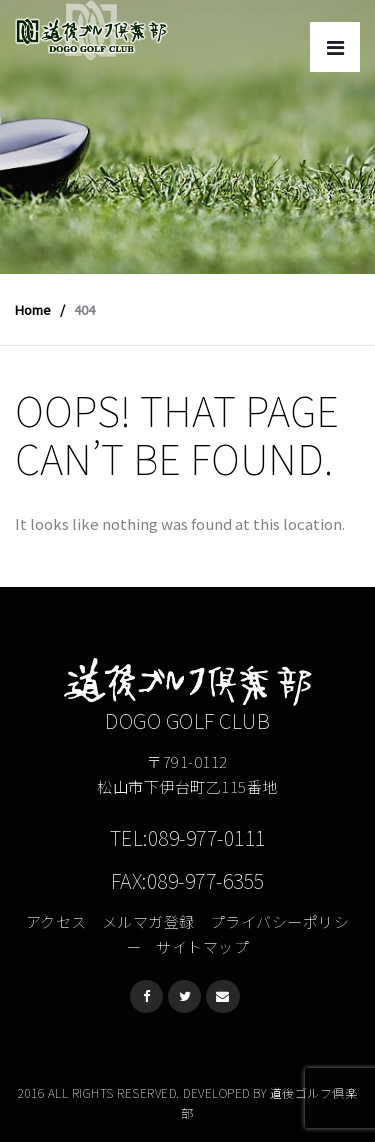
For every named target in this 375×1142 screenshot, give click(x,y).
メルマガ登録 (148, 921)
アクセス (56, 921)
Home (33, 309)
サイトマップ (202, 946)
